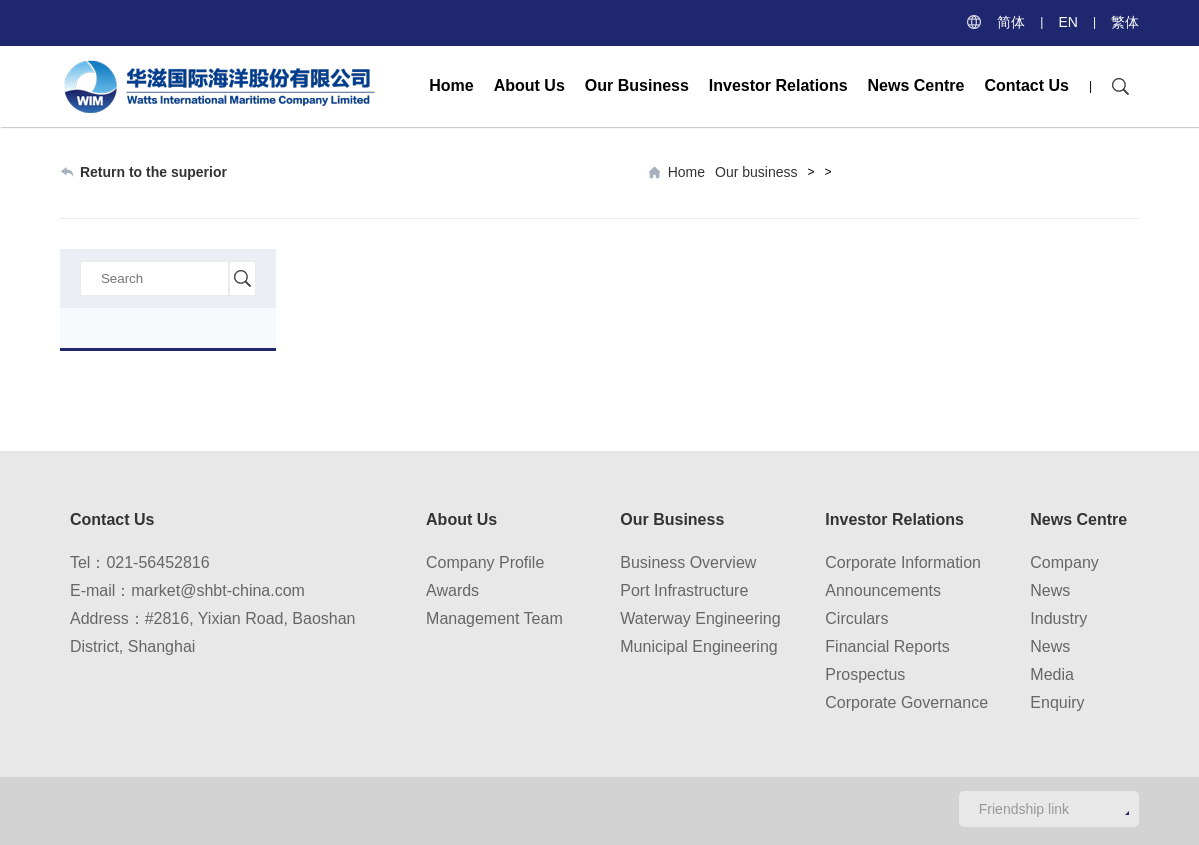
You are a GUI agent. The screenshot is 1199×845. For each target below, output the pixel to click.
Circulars (856, 618)
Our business (756, 172)
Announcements (883, 590)
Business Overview (688, 562)
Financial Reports (887, 646)
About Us (529, 85)
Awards (452, 590)
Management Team (494, 618)
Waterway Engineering (700, 618)
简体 (1011, 22)
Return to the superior (153, 172)
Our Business (637, 85)
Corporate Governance (906, 702)
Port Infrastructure (684, 590)
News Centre (916, 85)
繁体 (1125, 22)
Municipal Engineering (698, 646)
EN (1067, 22)
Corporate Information (903, 562)
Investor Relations (778, 85)
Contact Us (1026, 85)
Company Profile (485, 562)
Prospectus (865, 674)
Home (451, 85)
